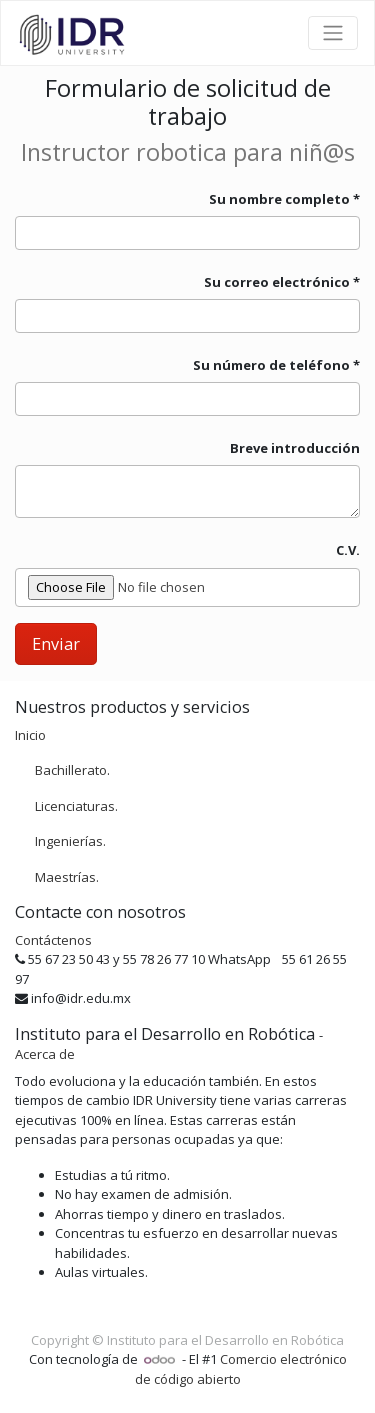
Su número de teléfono (273, 365)
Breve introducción (295, 448)
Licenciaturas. (76, 806)
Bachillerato (71, 770)
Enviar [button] (56, 644)
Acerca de (45, 1054)
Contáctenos (53, 940)
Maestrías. (67, 877)
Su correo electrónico (277, 282)
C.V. (348, 550)
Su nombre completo (279, 199)
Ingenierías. (70, 841)
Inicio (30, 735)
